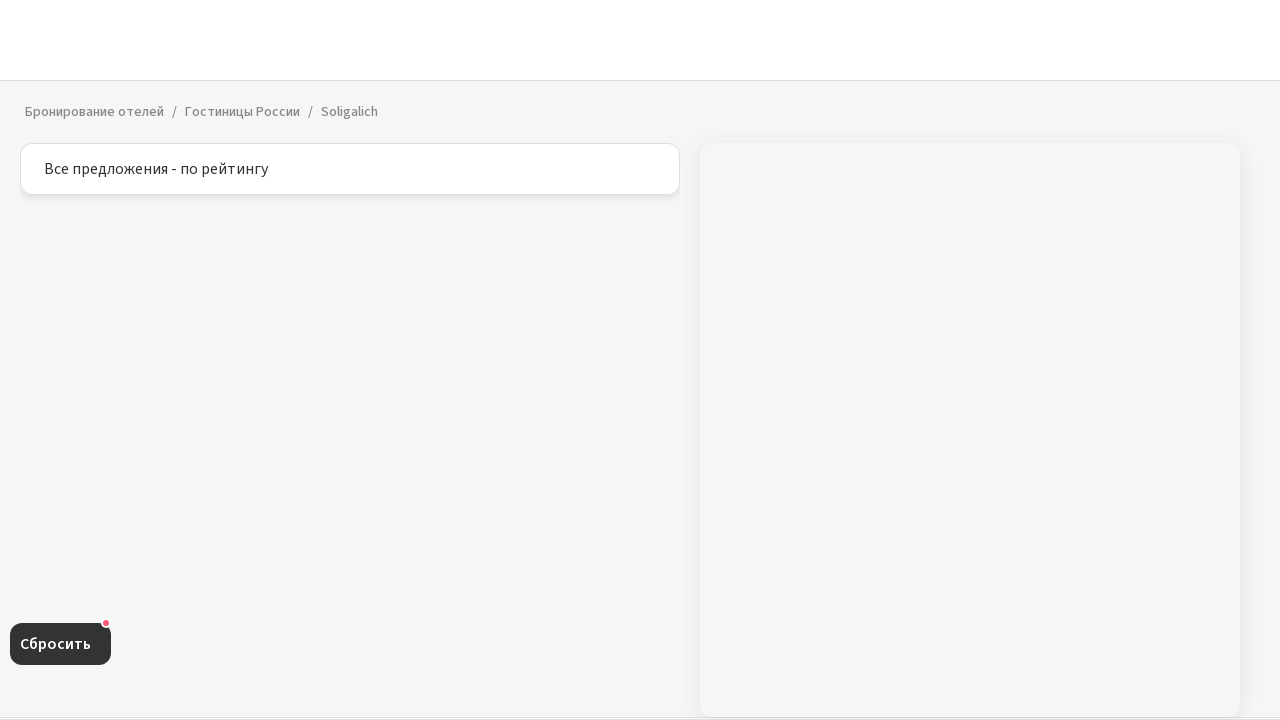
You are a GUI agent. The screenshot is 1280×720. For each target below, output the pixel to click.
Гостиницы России (242, 112)
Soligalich (349, 112)
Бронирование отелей (94, 112)
